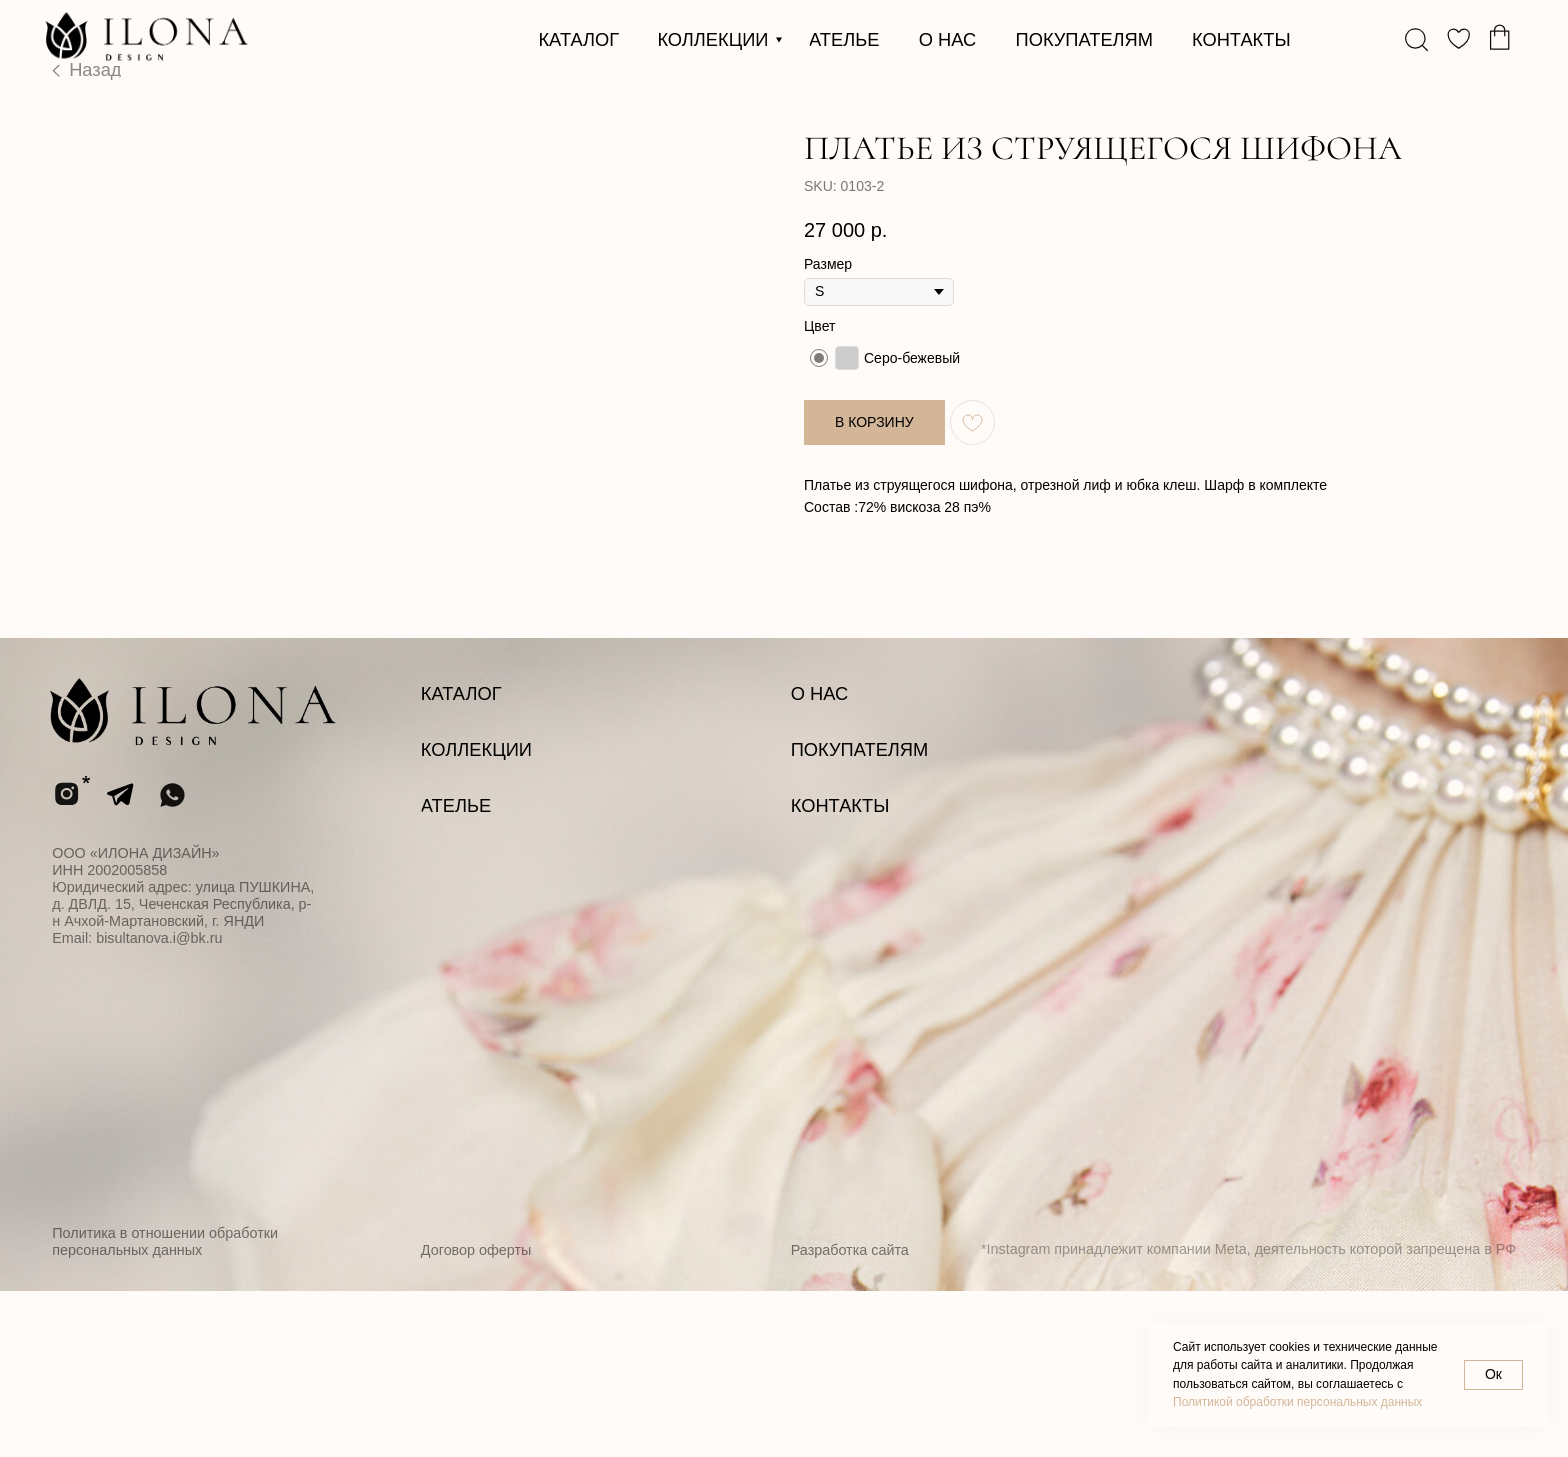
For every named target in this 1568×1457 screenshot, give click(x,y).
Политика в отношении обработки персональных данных (165, 1407)
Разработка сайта (850, 1416)
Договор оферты (476, 1416)
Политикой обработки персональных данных (1297, 1402)
